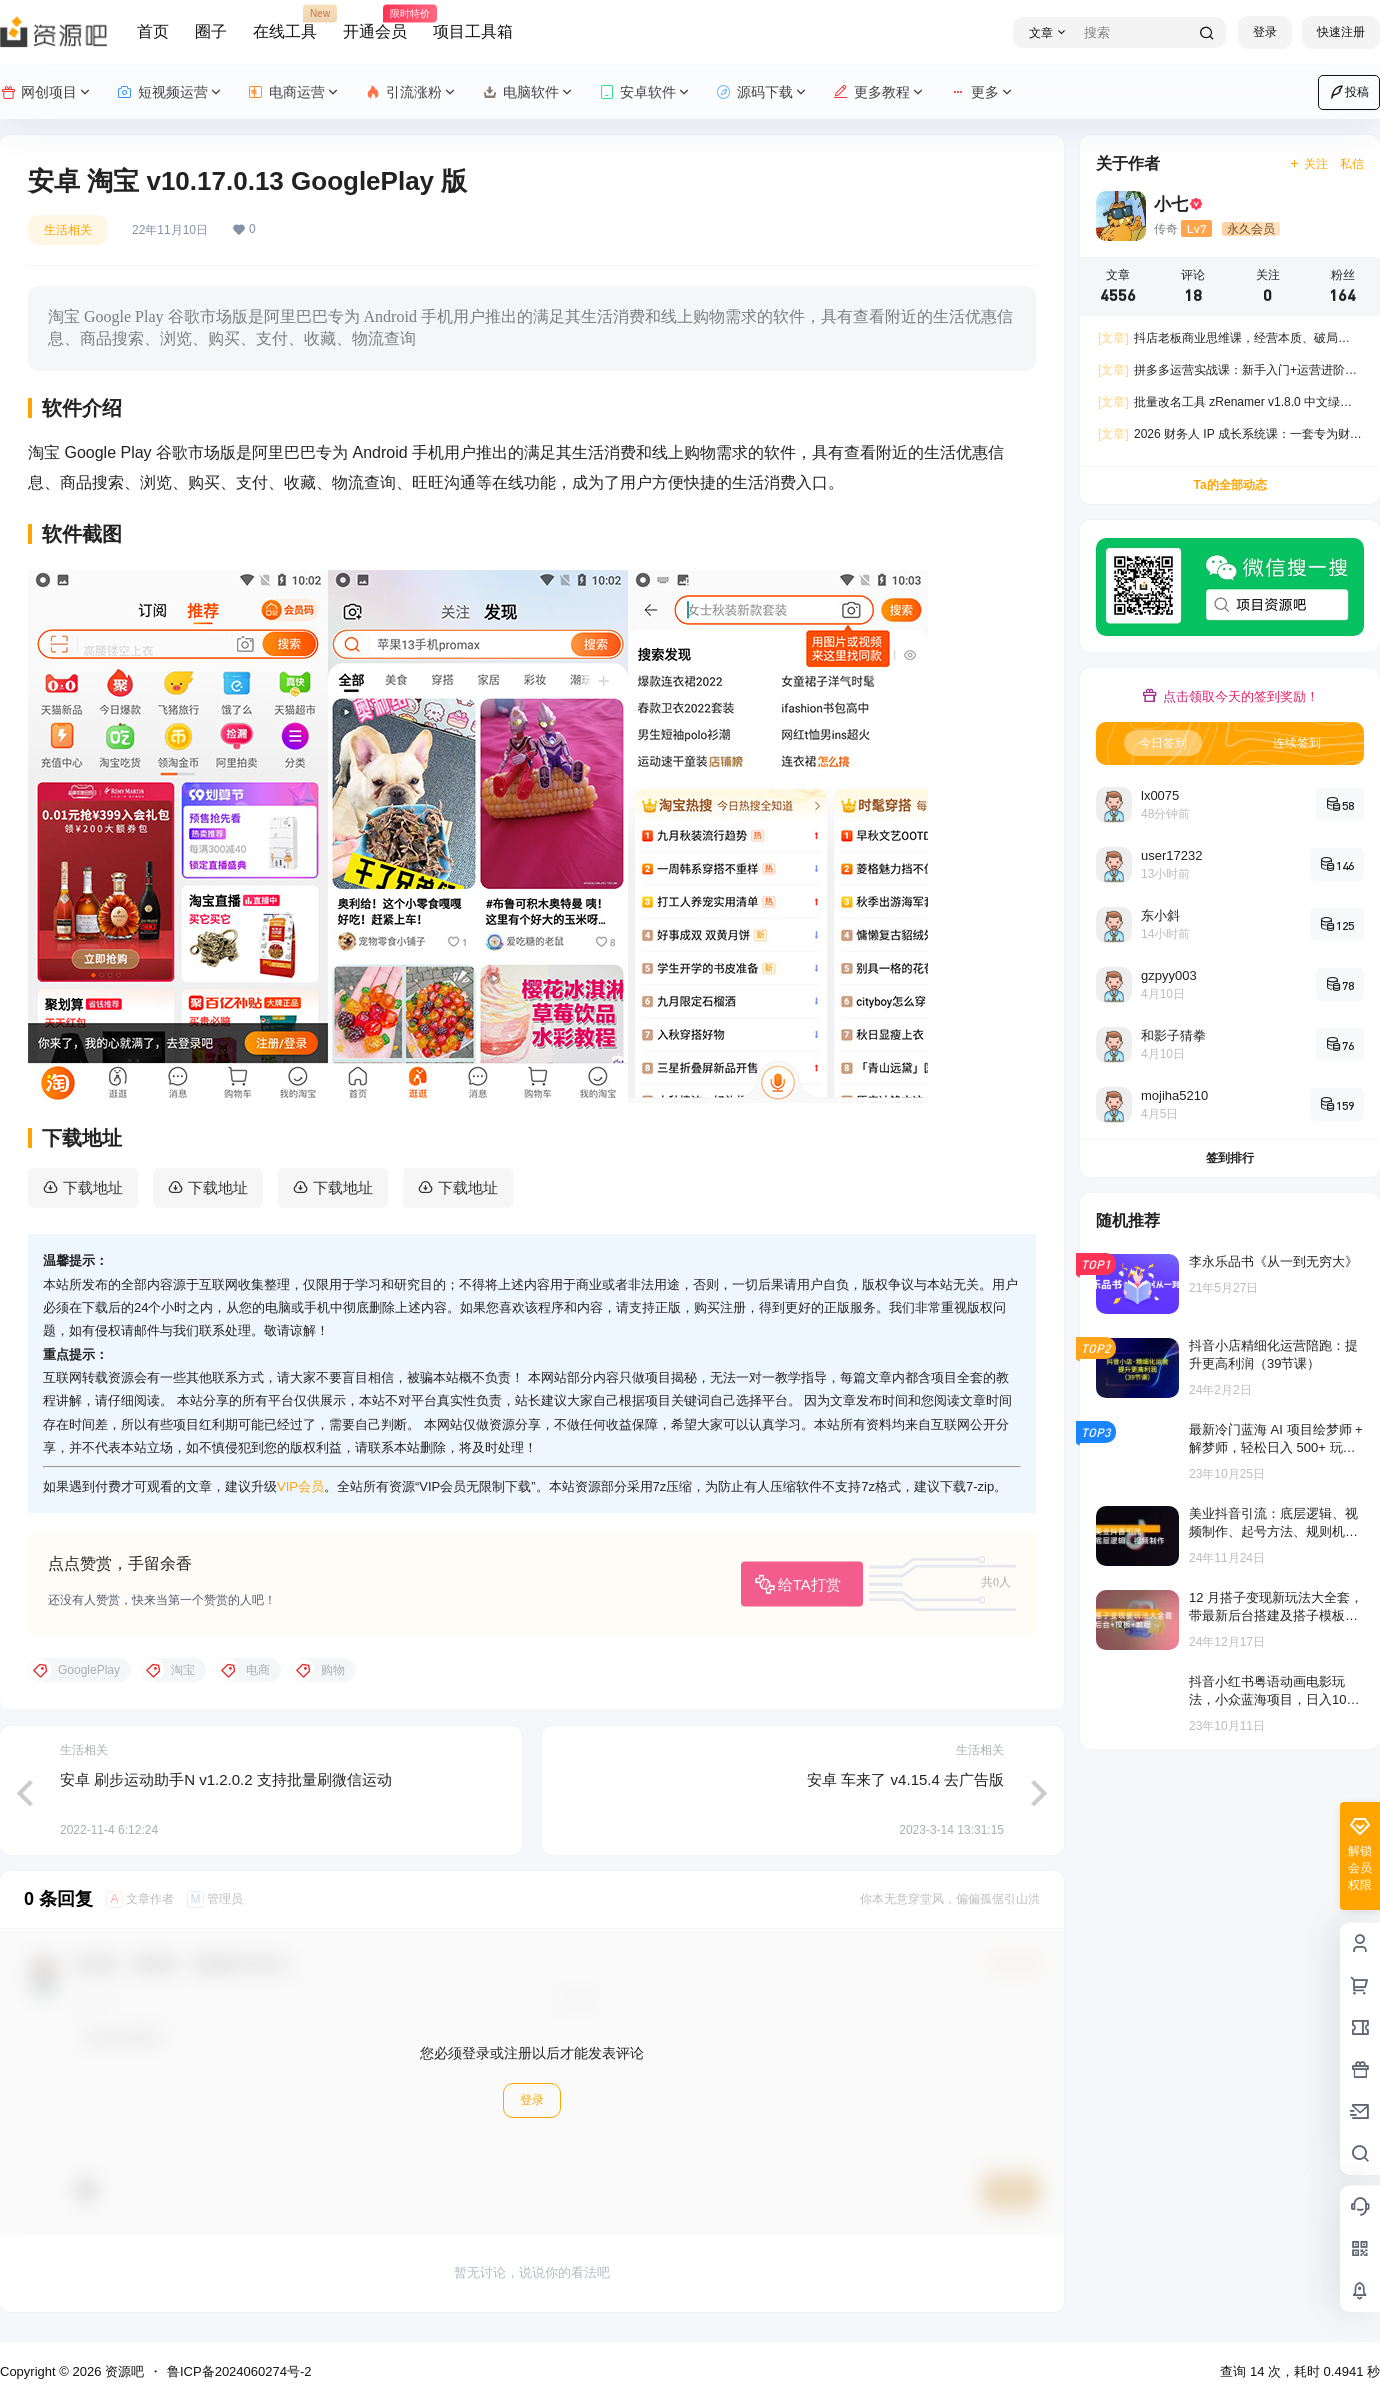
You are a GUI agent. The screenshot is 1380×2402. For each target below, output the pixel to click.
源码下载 (762, 92)
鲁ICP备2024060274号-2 (239, 2371)
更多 (982, 92)
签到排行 (1230, 1158)
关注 (1308, 164)
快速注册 (1341, 32)
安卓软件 (645, 92)
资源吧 (122, 2371)
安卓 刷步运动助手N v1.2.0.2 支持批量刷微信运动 (226, 1779)
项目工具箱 (473, 31)
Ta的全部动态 (1229, 485)
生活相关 (68, 230)
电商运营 (294, 92)
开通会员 (375, 23)
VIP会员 (300, 1486)
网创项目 (46, 92)
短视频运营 (170, 92)
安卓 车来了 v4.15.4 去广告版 (905, 1779)
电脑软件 (528, 92)
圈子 (211, 31)
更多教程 (879, 92)
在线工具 (285, 23)
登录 (1265, 32)
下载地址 (93, 1187)
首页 (153, 31)
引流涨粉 (411, 92)
